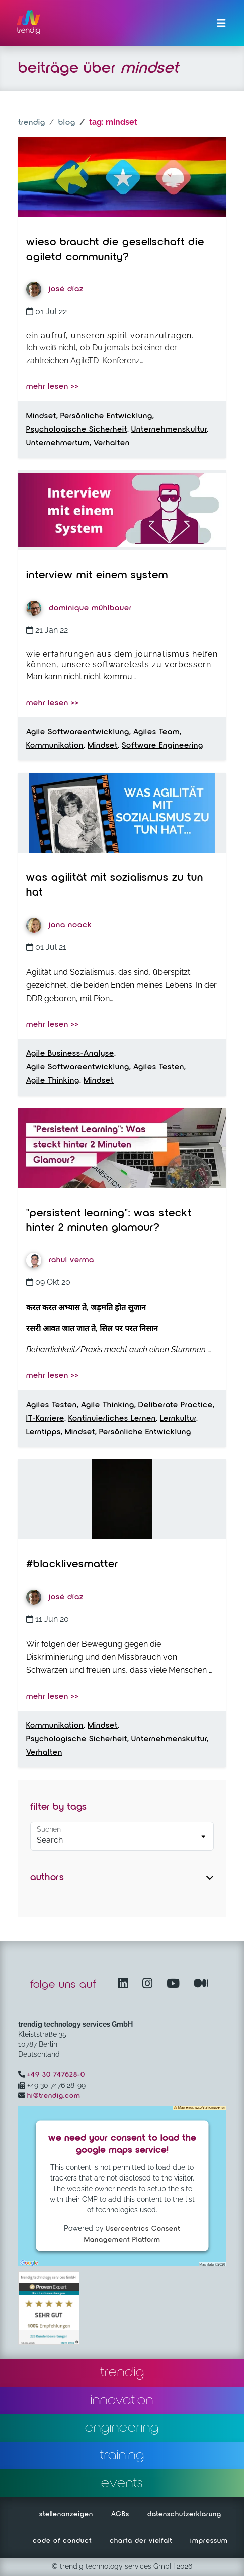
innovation (122, 2400)
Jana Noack (59, 925)
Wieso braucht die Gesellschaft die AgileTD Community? (115, 250)
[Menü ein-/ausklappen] (221, 23)
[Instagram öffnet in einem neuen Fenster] (149, 1984)
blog (66, 123)
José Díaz (55, 289)
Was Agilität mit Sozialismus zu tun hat (114, 885)
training (122, 2455)
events (122, 2483)
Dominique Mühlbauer (79, 608)
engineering (122, 2428)
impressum (209, 2540)
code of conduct (62, 2540)
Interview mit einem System (97, 575)
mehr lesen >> (52, 387)
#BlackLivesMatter (72, 1564)
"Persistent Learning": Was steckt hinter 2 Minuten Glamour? (109, 1221)
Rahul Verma (60, 1260)
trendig (31, 123)
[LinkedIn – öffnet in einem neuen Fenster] (125, 1984)
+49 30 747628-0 (56, 2074)
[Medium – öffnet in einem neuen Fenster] (201, 1984)
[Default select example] (122, 1836)
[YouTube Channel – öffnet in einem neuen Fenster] (175, 1984)
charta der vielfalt (141, 2540)
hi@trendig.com (53, 2095)
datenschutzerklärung (184, 2514)
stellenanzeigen (66, 2514)
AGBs (120, 2514)
